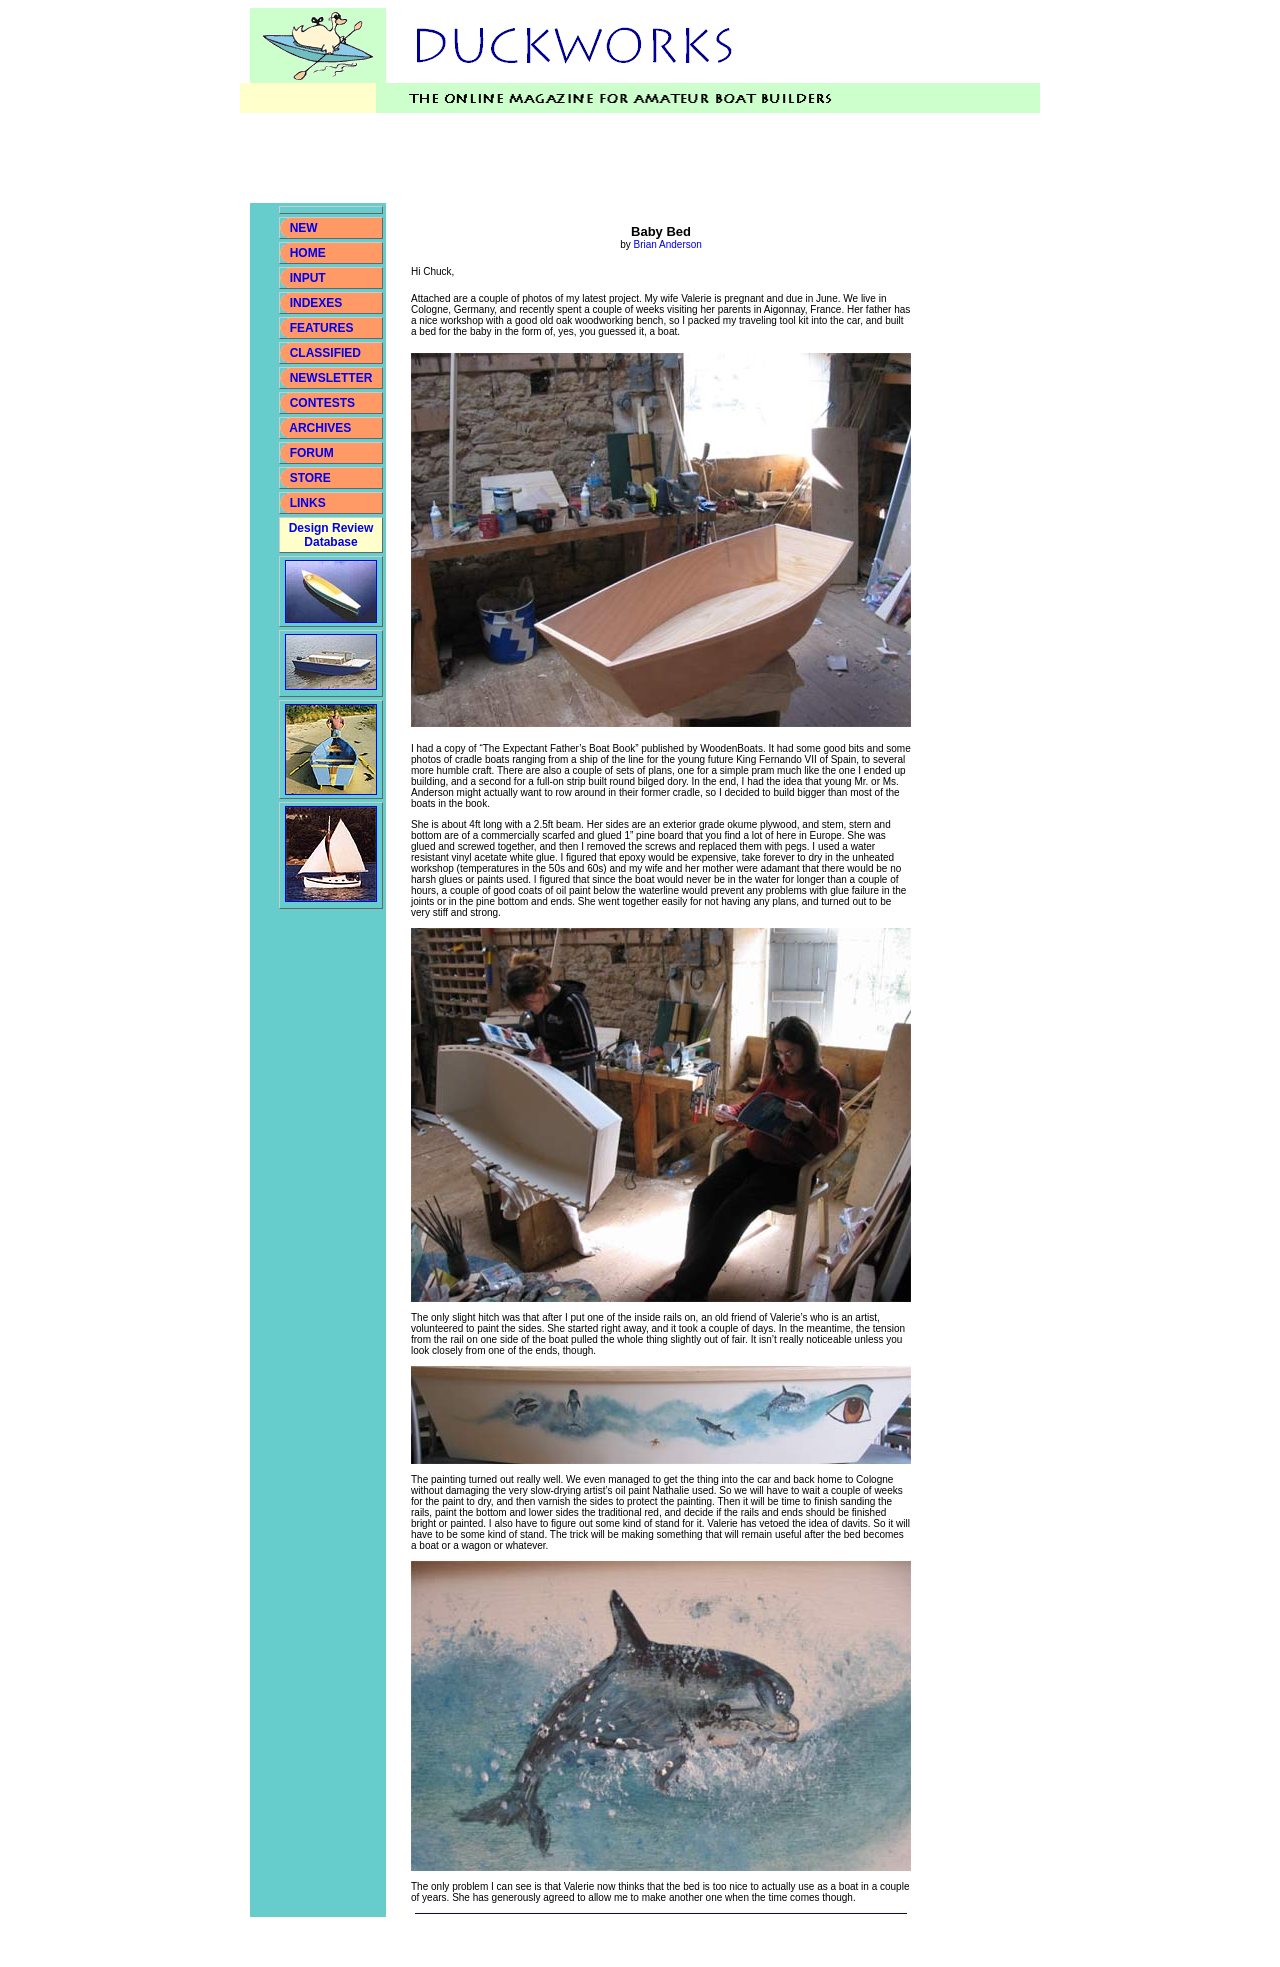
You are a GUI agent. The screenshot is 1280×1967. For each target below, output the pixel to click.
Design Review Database (331, 535)
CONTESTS (322, 403)
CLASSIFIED (325, 353)
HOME (308, 253)
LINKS (305, 503)
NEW (304, 228)
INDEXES (316, 303)
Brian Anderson (667, 244)
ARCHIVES (320, 428)
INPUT (308, 278)
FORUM (312, 453)
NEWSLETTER (331, 378)
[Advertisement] (614, 158)
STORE (310, 478)
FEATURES (322, 328)
